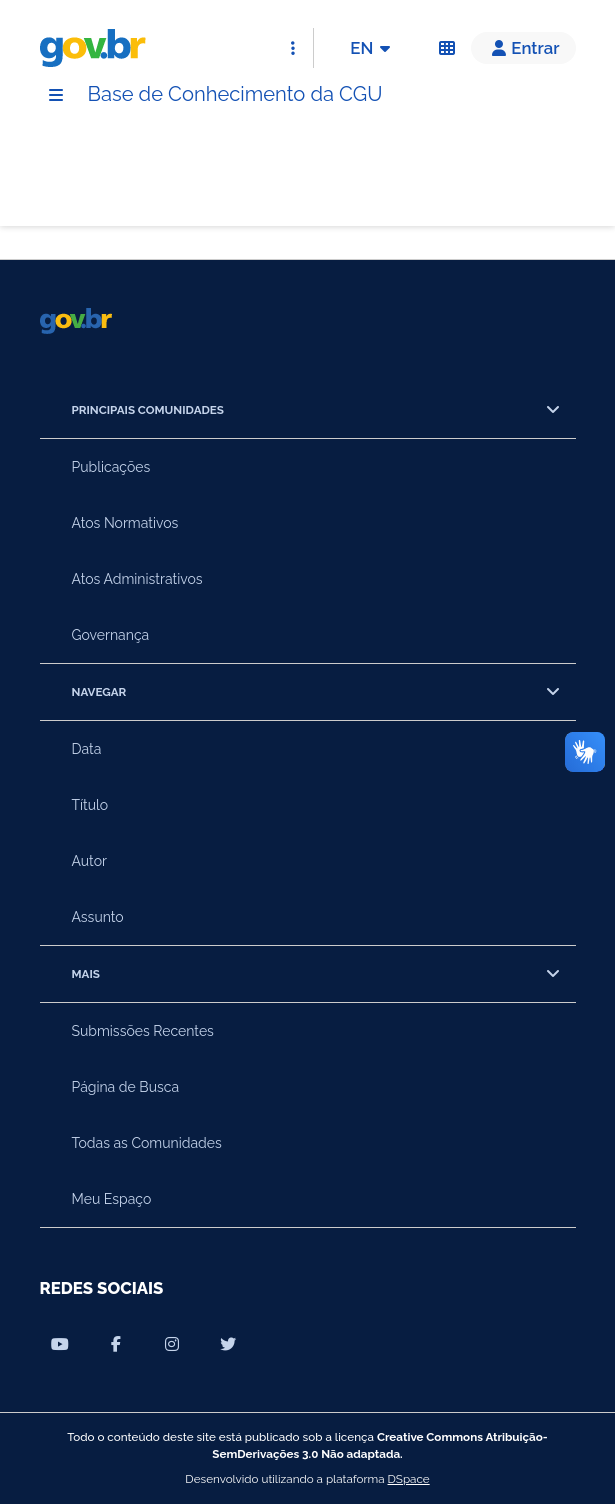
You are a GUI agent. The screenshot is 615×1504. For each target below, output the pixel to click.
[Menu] (56, 95)
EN (373, 48)
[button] (523, 48)
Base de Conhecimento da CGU (235, 94)
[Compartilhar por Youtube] (60, 1344)
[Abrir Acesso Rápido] (293, 48)
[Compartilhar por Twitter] (228, 1344)
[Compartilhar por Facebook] (116, 1344)
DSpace (409, 1479)
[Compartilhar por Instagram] (172, 1344)
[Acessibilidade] (447, 48)
